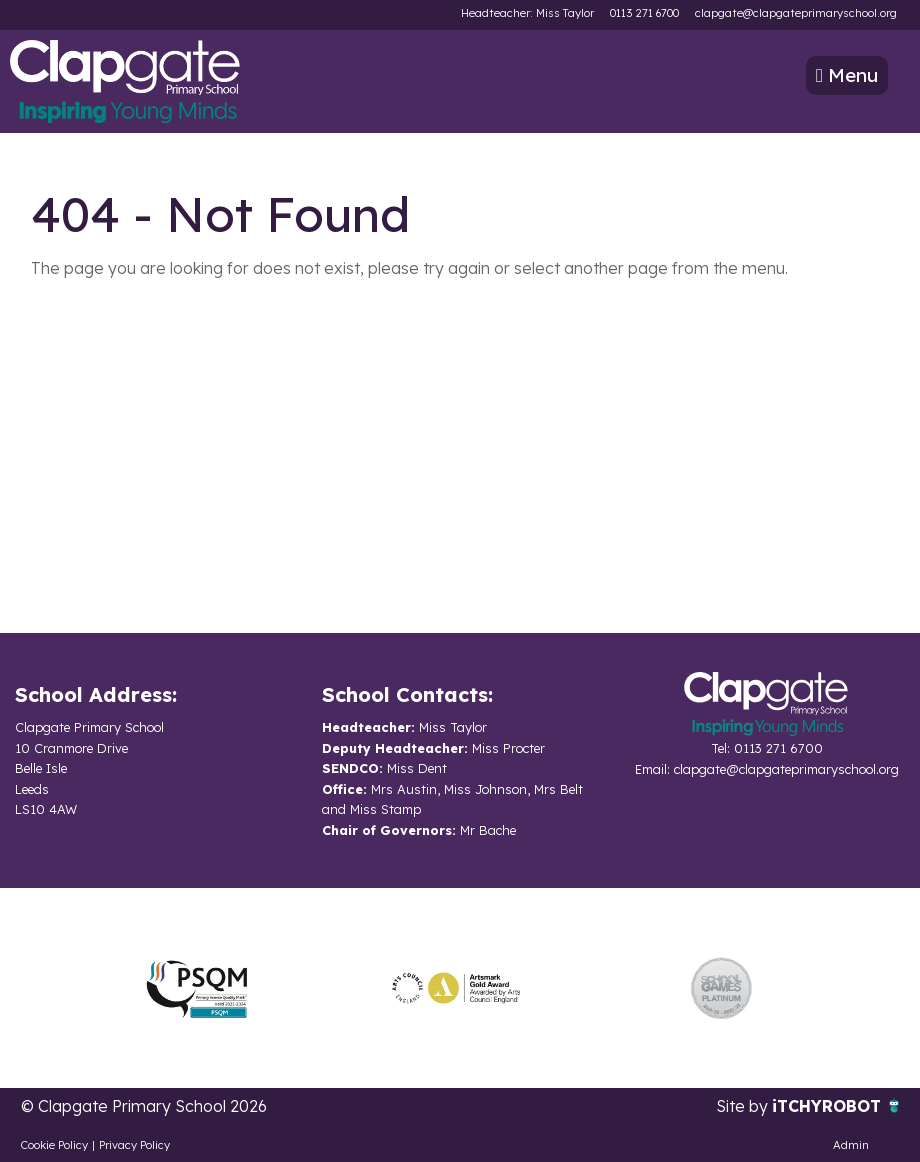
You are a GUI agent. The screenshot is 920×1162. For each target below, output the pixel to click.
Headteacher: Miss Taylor (527, 13)
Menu (847, 75)
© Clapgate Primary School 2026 (144, 1106)
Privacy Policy (134, 1145)
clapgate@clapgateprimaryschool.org (796, 13)
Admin (851, 1145)
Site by (744, 1106)
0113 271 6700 (644, 13)
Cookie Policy (54, 1145)
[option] (197, 988)
